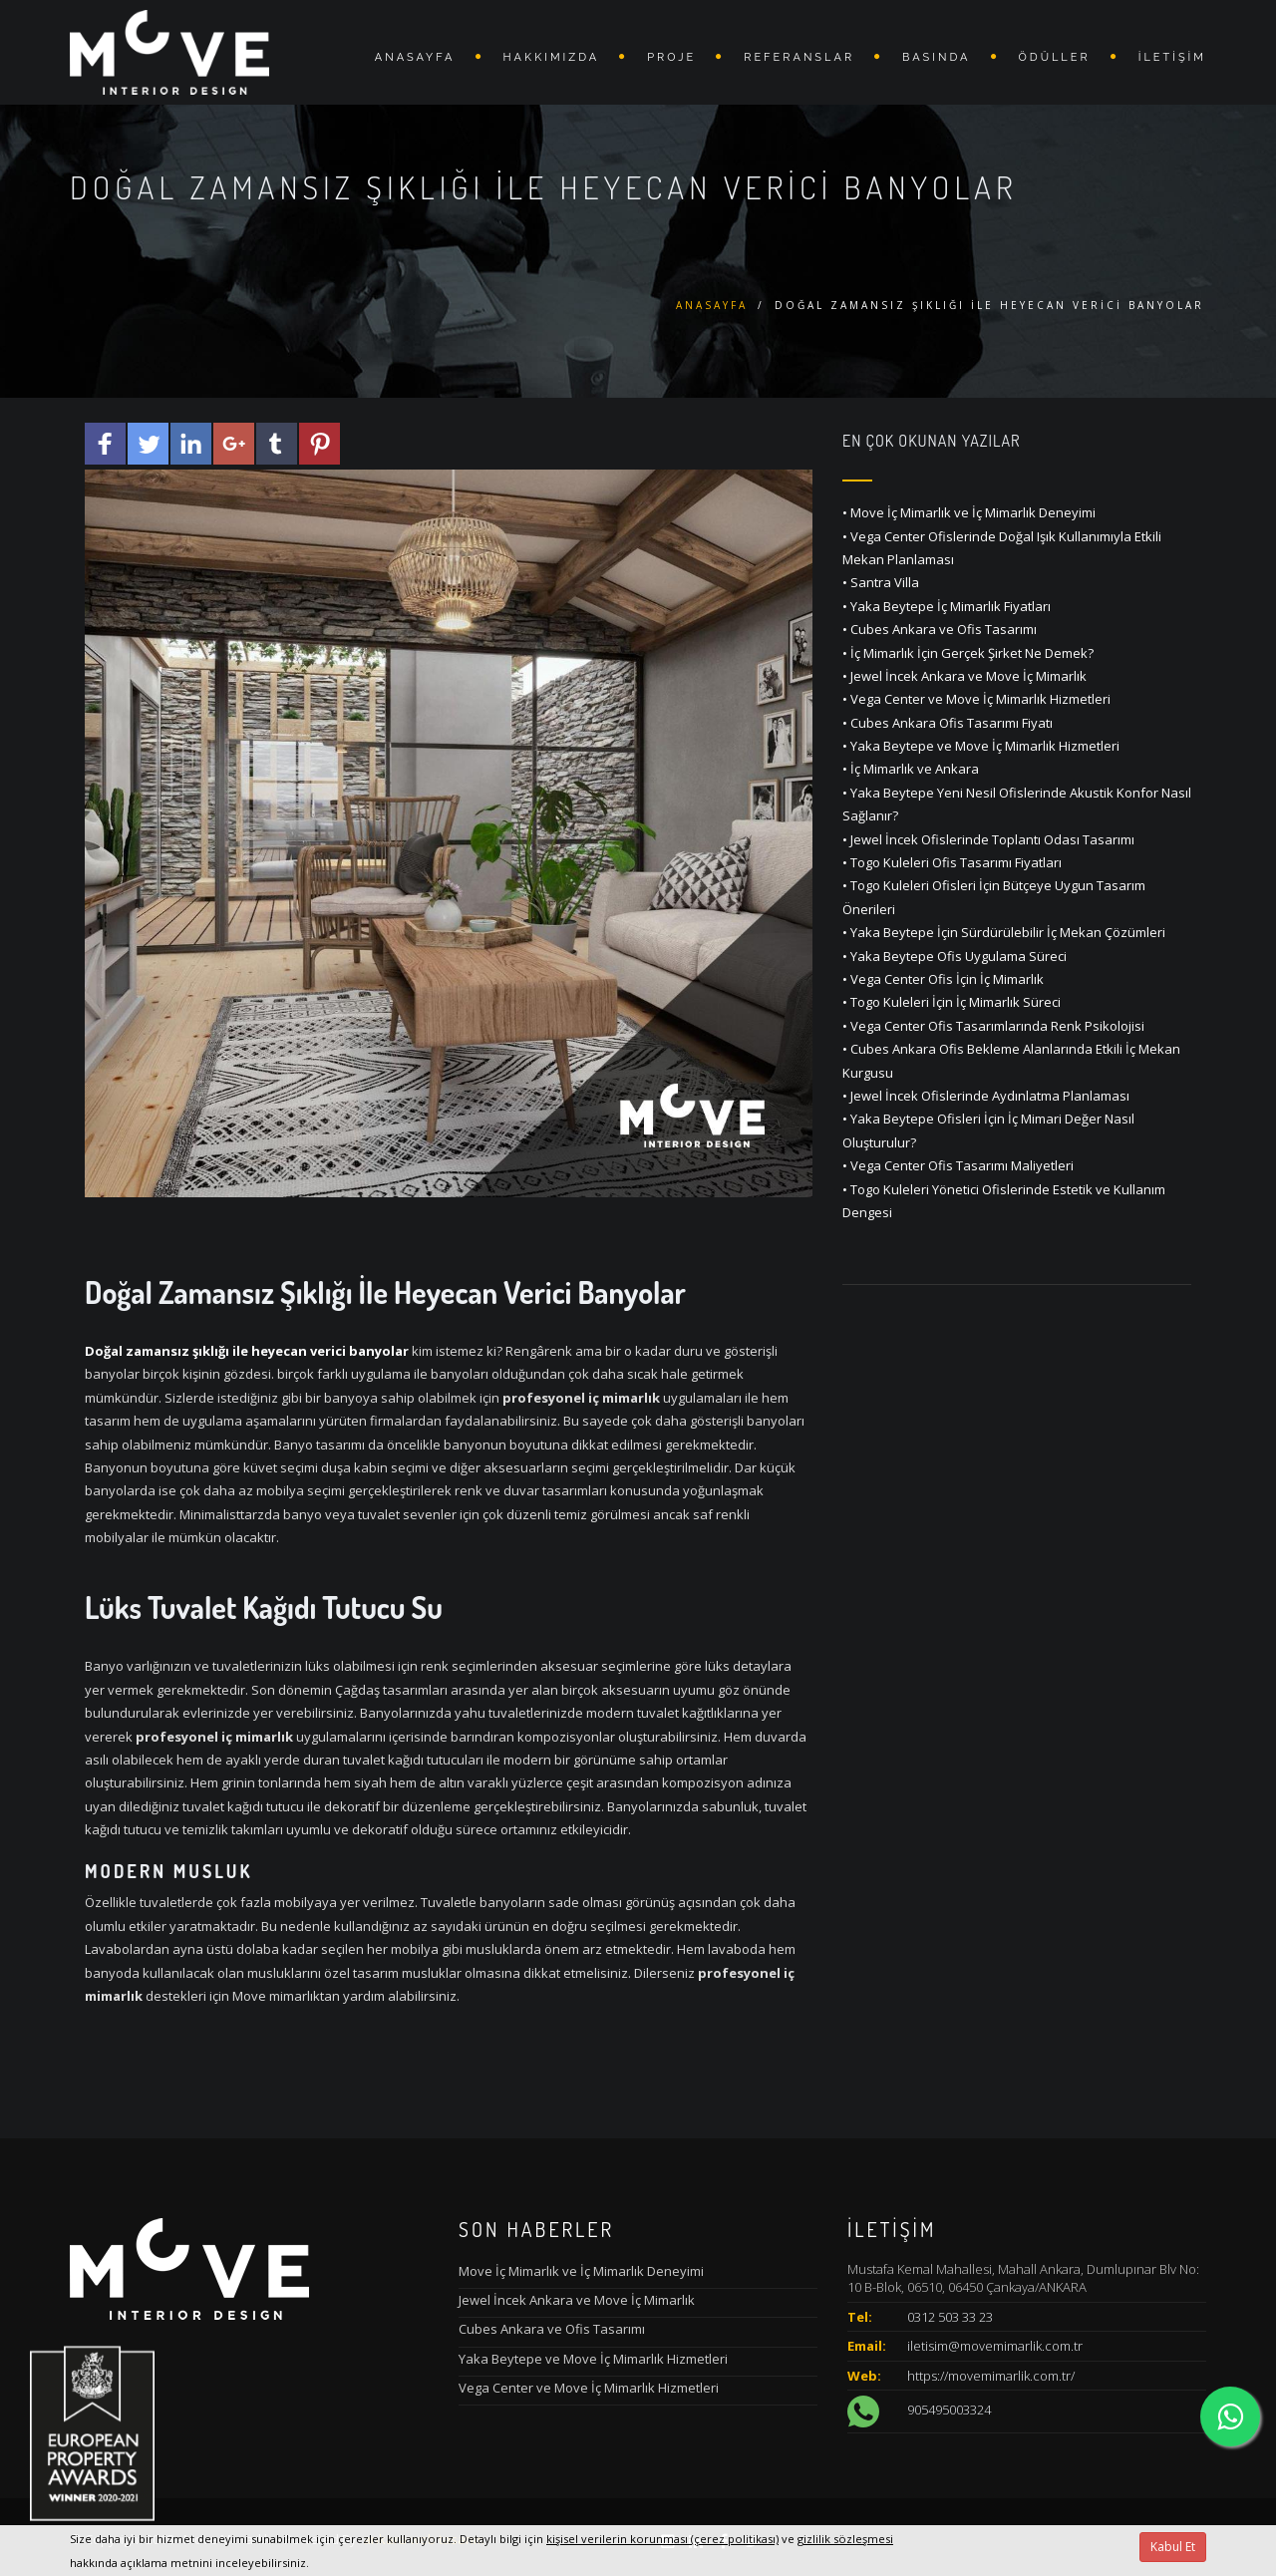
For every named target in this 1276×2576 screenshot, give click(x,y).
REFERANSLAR (799, 57)
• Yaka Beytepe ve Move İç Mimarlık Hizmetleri (980, 746)
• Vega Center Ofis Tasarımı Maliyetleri (958, 1165)
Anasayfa (415, 57)
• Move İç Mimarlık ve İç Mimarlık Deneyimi (969, 512)
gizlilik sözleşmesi (845, 2538)
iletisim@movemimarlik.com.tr (995, 2346)
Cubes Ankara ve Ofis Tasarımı (552, 2329)
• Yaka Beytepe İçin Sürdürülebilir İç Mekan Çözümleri (1003, 932)
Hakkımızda (551, 57)
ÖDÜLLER (1055, 57)
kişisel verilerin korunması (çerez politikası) (662, 2538)
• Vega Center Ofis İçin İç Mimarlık (943, 979)
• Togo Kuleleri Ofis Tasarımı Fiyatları (952, 862)
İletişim (1172, 57)
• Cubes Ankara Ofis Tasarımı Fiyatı (947, 723)
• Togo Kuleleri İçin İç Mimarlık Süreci (951, 1002)
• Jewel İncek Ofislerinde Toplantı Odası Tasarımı (988, 839)
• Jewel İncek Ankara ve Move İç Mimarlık (964, 676)
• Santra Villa (880, 582)
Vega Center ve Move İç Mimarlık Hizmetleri (589, 2388)
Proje (671, 57)
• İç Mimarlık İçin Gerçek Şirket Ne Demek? (968, 653)
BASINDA (936, 57)
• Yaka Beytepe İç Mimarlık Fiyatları (946, 606)
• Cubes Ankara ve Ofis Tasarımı (939, 629)
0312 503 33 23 (950, 2317)
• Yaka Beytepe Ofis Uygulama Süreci (954, 956)
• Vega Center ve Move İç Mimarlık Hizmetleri (976, 699)
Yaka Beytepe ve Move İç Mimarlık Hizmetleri (593, 2359)
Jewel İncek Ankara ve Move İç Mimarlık (577, 2300)
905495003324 (949, 2410)
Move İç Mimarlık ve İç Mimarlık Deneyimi (581, 2271)
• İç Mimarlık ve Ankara (910, 769)
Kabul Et (1172, 2546)
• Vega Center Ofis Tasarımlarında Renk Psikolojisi (993, 1026)
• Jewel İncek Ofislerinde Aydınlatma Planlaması (985, 1096)
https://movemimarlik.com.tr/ (991, 2376)
